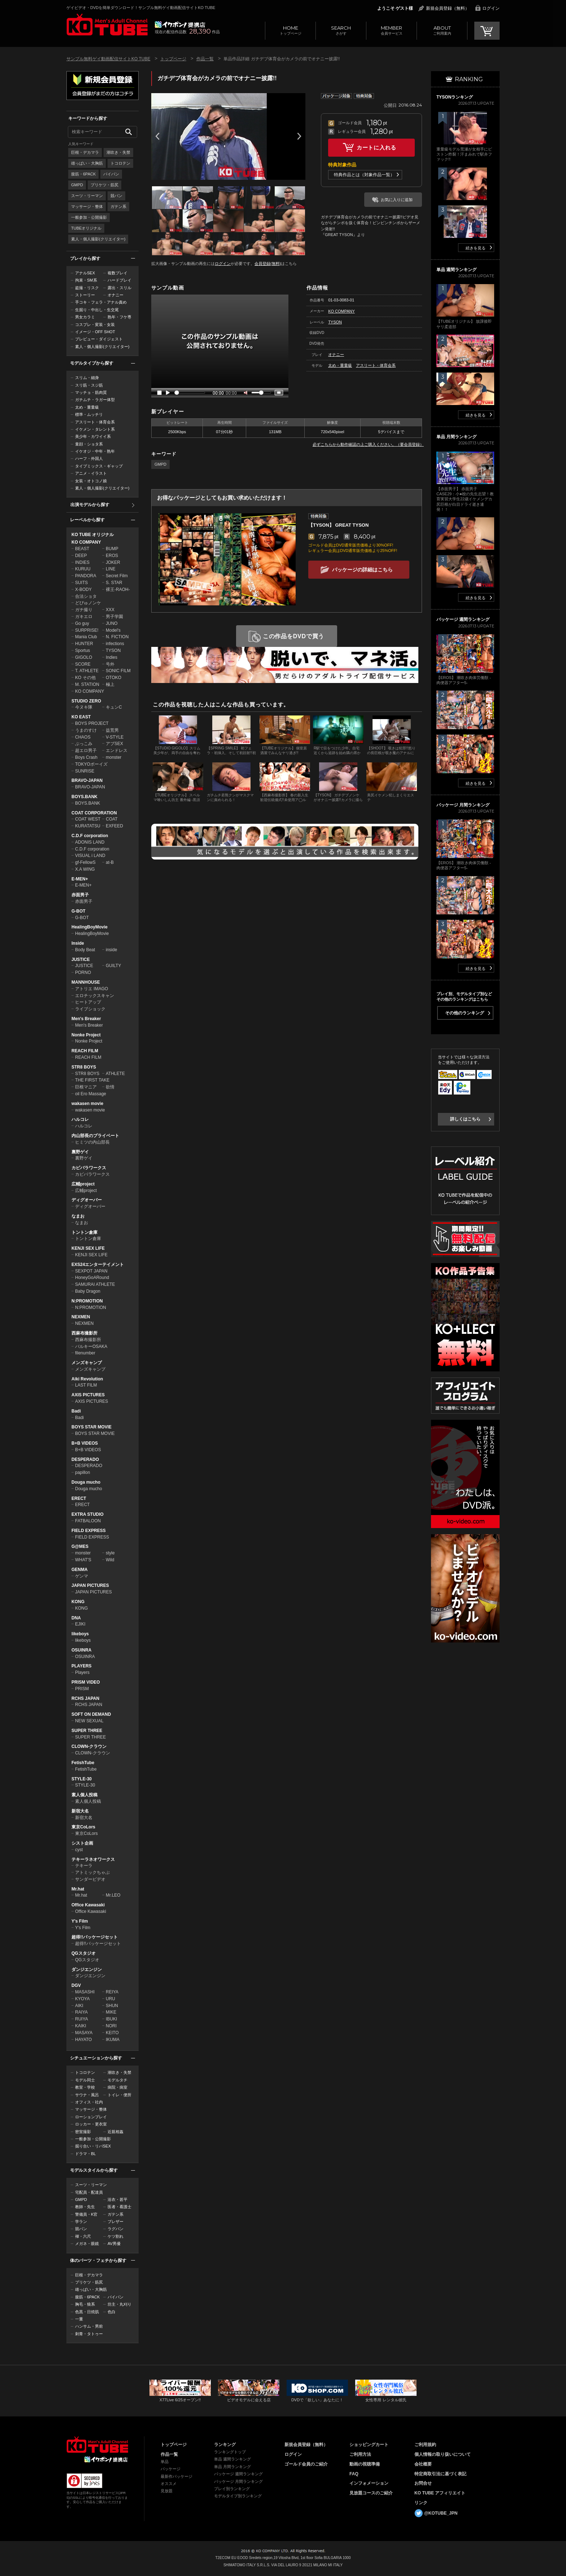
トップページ (290, 30)
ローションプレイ (91, 2117)
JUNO (112, 623)
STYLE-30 (81, 1778)
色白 (112, 2312)
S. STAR (114, 582)
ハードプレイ (119, 280)
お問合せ (423, 2483)
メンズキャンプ (86, 1362)
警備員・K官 (86, 2214)
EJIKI (80, 1624)
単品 (165, 2461)
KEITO (112, 2032)
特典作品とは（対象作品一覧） (364, 174)
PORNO (83, 972)
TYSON (113, 650)
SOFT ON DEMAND (91, 1714)
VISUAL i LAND (90, 855)
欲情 (110, 1086)
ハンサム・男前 (89, 2326)
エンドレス (116, 750)
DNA (76, 1617)
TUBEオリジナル (86, 228)
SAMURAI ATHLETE (95, 1284)
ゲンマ (81, 1576)
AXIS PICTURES (88, 1394)
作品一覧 (205, 58)
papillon (82, 1472)
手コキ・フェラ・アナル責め (101, 302)
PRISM (82, 1688)
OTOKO (113, 677)
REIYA (112, 1991)
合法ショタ (86, 596)
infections (115, 643)
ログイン (491, 8)
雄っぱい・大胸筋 (87, 163)
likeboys (80, 1633)
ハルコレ (80, 1119)
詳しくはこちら (465, 1119)
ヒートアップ (88, 1002)
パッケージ (170, 2469)
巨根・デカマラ (85, 152)
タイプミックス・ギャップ (99, 466)
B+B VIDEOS (84, 1443)
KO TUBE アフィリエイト (439, 2493)
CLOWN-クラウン (88, 1746)
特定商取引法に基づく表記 (440, 2473)
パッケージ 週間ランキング (238, 2474)
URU (110, 1998)
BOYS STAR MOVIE (91, 1427)
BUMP (112, 548)
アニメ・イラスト (91, 473)
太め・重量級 (87, 407)
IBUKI (111, 2019)
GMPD (77, 185)
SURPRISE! (87, 630)
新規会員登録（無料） (447, 8)
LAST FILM (86, 1385)
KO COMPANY (86, 542)
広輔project (83, 1184)
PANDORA (85, 575)
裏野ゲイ (80, 1151)
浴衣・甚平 (117, 2199)
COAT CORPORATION (94, 812)
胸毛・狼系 (85, 2304)
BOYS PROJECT (92, 723)
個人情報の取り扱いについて (442, 2454)
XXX (110, 609)
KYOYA (82, 1998)
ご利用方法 (360, 2454)
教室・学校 (85, 2087)
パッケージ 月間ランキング (238, 2481)
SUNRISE (84, 771)
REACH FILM (84, 1050)
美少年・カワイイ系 (93, 436)
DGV (76, 1985)
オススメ (169, 2483)
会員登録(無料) (267, 263)
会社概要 (423, 2464)
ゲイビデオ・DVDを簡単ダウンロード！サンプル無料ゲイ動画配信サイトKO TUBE (140, 7)
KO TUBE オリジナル (92, 534)
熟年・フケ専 (119, 317)
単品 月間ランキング (232, 2466)
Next (299, 136)
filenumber (85, 1353)
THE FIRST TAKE (92, 1080)
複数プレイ (117, 273)
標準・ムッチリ (89, 414)
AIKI (79, 2005)
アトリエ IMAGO (91, 988)
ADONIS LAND (89, 842)
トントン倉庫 (84, 1232)
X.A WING (85, 869)
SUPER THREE (86, 1730)
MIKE (111, 2012)
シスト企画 (82, 1843)
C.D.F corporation (89, 835)
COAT (111, 819)
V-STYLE (114, 737)
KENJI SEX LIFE (88, 1248)
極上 (110, 684)
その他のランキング (464, 1012)
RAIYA (81, 2012)
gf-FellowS (85, 862)
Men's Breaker (86, 1018)
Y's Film (79, 1921)
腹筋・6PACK (83, 174)
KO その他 (85, 677)
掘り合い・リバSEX (93, 2146)
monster (113, 757)
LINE (111, 568)
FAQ (353, 2473)
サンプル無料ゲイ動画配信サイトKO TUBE (108, 58)
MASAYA (83, 2032)
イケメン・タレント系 (95, 429)
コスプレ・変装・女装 (95, 324)
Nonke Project (86, 1034)
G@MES (79, 1546)
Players (82, 1672)
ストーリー (85, 295)
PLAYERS (81, 1665)
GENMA (79, 1569)
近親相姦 (115, 2131)
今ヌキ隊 (83, 707)
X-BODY (83, 589)
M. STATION (87, 684)
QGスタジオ (83, 1953)
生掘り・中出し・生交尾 (97, 310)
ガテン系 (118, 206)
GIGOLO (83, 657)
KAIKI (80, 2025)
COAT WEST (87, 819)
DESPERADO (85, 1459)
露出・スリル (119, 288)
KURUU (83, 568)
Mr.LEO (113, 1895)
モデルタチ (117, 2080)
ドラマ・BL (85, 2153)
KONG (77, 1601)
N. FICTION (117, 636)
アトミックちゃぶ (92, 1872)
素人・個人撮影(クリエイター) (98, 239)
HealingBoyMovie (89, 927)
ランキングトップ (230, 2452)
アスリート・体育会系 (95, 422)
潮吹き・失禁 (118, 152)
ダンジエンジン (86, 1969)
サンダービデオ (90, 1879)
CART (487, 31)
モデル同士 (85, 2080)
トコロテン (120, 163)
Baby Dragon (87, 1291)
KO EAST (81, 716)
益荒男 (112, 730)
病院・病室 (117, 2087)
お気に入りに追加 (397, 199)
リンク (420, 2502)
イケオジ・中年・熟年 (95, 451)
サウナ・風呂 (87, 2095)
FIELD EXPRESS (88, 1530)
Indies (111, 657)
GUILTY (113, 965)
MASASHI (85, 1991)
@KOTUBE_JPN (440, 2513)
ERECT (78, 1498)
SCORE (83, 664)
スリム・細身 (87, 377)
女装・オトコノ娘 (91, 481)
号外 (110, 664)
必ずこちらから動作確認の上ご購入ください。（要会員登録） (368, 444)
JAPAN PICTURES (90, 1585)
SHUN (112, 2005)
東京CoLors (83, 1826)
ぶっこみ (83, 743)
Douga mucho (85, 1482)
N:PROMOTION (87, 1301)
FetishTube (82, 1762)
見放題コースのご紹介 (371, 2493)
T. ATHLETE (87, 670)
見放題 (167, 2491)
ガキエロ (83, 616)
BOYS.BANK (84, 796)
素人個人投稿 (84, 1794)
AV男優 (114, 2243)
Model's (113, 630)
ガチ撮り (83, 609)
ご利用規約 (425, 2444)
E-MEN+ (79, 879)
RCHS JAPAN (85, 1698)
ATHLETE (115, 1073)
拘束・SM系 (86, 280)
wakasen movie (87, 1103)
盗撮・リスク (87, 288)
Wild (110, 1559)
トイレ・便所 (119, 2095)
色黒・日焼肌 (87, 2312)
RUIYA (81, 2019)
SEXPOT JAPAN (91, 1271)
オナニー (115, 295)
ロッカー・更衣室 (91, 2124)
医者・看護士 (119, 2207)
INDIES (82, 562)
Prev (157, 136)
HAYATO (83, 2039)
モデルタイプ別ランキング (238, 2496)
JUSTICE (80, 959)
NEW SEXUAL (89, 1720)
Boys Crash (86, 757)
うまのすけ (86, 730)
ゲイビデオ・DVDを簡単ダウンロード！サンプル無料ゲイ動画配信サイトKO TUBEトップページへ (107, 24)
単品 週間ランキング (232, 2459)
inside (111, 949)
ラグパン (115, 2229)
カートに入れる (376, 147)
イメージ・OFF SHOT (95, 332)
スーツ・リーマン (87, 195)
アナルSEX (85, 273)
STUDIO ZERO (86, 701)
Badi (76, 1411)
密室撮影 (83, 2131)
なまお (77, 1216)
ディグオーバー (86, 1199)
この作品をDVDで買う (294, 636)
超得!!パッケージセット (94, 1937)
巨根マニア (86, 1086)
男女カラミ (85, 317)
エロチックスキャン (94, 995)
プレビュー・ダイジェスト (99, 339)
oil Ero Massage (90, 1093)
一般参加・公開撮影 (89, 217)
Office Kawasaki (88, 1904)
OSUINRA (81, 1650)
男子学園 (114, 616)
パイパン (111, 174)
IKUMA (112, 2039)
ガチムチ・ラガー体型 (95, 399)
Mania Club (86, 636)
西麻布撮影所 (84, 1333)
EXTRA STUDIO (87, 1514)
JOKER (113, 562)
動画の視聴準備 (364, 2464)
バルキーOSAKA (91, 1346)
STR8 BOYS (83, 1067)
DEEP (81, 555)
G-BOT (78, 911)
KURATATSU (87, 825)
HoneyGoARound (92, 1277)
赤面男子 (80, 894)
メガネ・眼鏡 (87, 2243)
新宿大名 (80, 1811)
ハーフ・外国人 (89, 458)
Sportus (82, 650)
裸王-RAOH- (118, 589)
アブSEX (114, 743)
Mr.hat (77, 1889)
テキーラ (83, 1865)
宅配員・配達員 (89, 2192)
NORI (111, 2025)
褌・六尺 (83, 2236)
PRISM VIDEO (85, 1682)
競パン (116, 195)
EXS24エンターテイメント (97, 1264)
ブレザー (115, 2221)
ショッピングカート (368, 2444)
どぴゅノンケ (88, 602)
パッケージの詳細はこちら (362, 570)
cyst (79, 1849)
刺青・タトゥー (89, 2334)
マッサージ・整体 (87, 206)
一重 (79, 2319)
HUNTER (84, 643)
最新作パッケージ (176, 2476)
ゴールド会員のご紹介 (306, 2464)
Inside (77, 943)
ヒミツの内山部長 (92, 1142)
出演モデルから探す (89, 504)
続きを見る (476, 248)
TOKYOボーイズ (91, 764)
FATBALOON (88, 1520)
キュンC (114, 707)
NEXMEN (80, 1316)
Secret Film (117, 575)
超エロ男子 (86, 750)
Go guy (82, 623)
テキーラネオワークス (93, 1859)
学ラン (81, 2221)
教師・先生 (85, 2207)
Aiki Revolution (87, 1378)
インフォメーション (368, 2483)
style (110, 1552)
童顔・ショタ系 (89, 444)
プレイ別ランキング (232, 2488)
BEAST (82, 548)
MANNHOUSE (85, 982)
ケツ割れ (115, 2236)
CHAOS (83, 737)
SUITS (81, 582)
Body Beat (85, 949)
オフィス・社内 (89, 2102)
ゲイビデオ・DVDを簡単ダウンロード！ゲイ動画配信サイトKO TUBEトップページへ (97, 2444)
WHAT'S (83, 1559)
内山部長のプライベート (95, 1135)
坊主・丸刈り (119, 2304)
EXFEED (114, 825)
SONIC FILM (118, 670)
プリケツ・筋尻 (104, 185)
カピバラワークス (88, 1167)
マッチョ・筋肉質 (91, 392)
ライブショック (90, 1008)
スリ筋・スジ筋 (89, 385)
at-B (110, 862)
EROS (112, 555)
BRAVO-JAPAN (87, 780)
